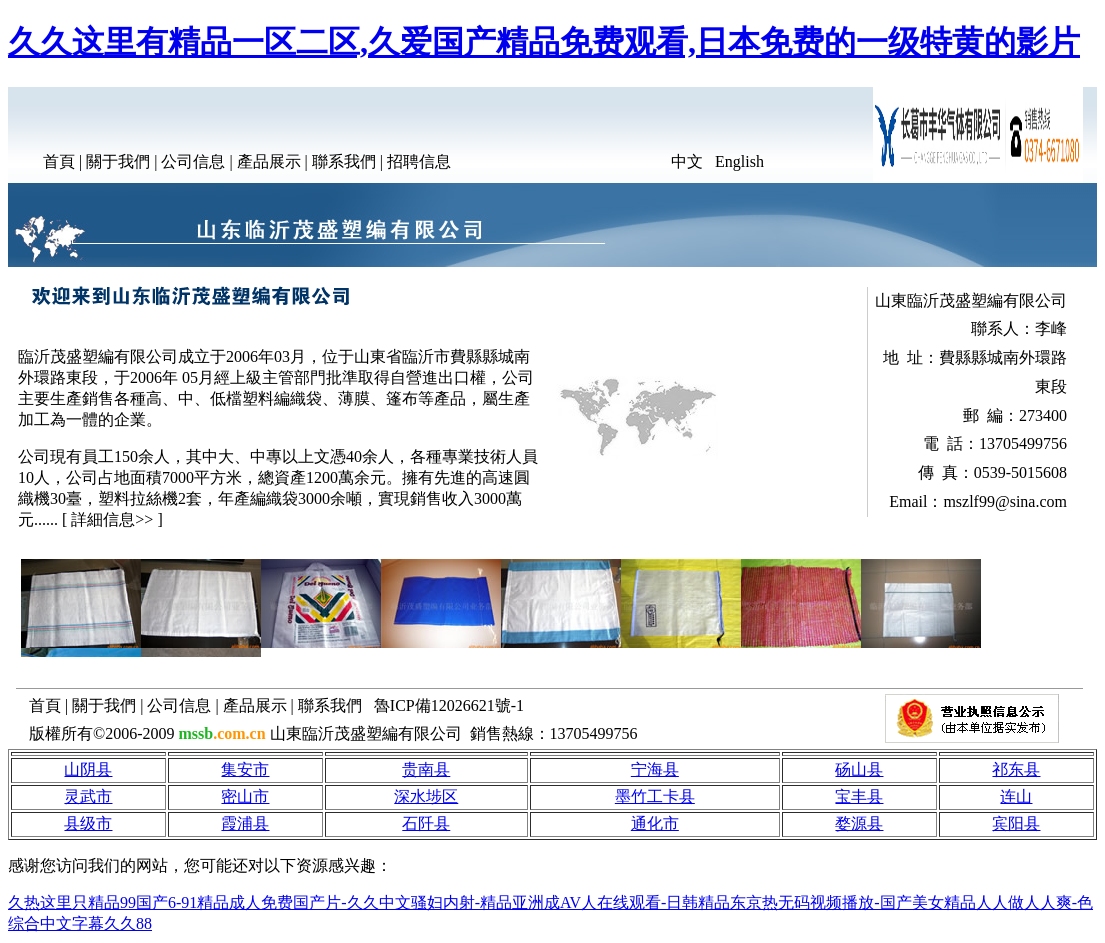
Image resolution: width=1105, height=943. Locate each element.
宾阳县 (1016, 823)
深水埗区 (426, 796)
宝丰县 (859, 796)
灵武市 (88, 796)
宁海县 (655, 769)
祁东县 (1016, 769)
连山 (1016, 796)
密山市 (245, 796)
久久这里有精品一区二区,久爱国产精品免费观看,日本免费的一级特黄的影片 (544, 42)
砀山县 (859, 769)
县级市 (88, 823)
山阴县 (88, 769)
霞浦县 (245, 823)
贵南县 (426, 769)
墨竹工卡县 (655, 796)
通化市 (655, 823)
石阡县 (426, 823)
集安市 (245, 769)
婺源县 (859, 823)
